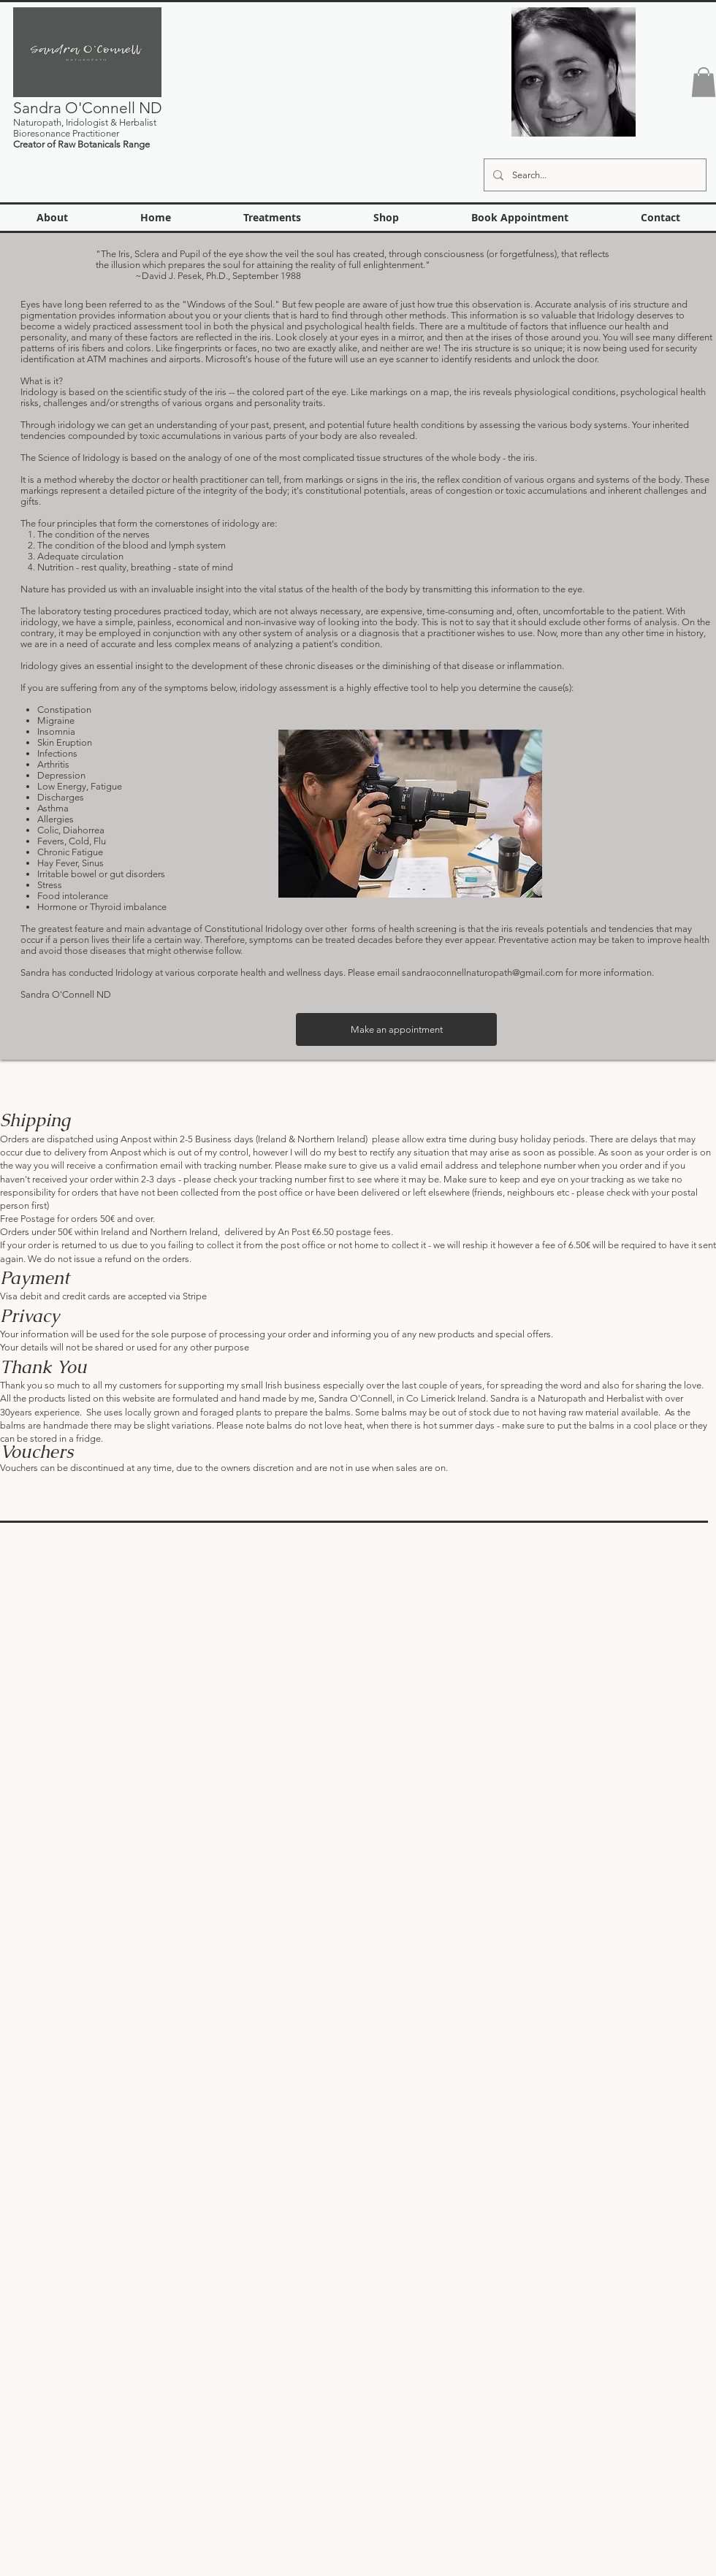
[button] (703, 82)
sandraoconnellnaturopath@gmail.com (482, 972)
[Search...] (593, 175)
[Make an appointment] (396, 1029)
